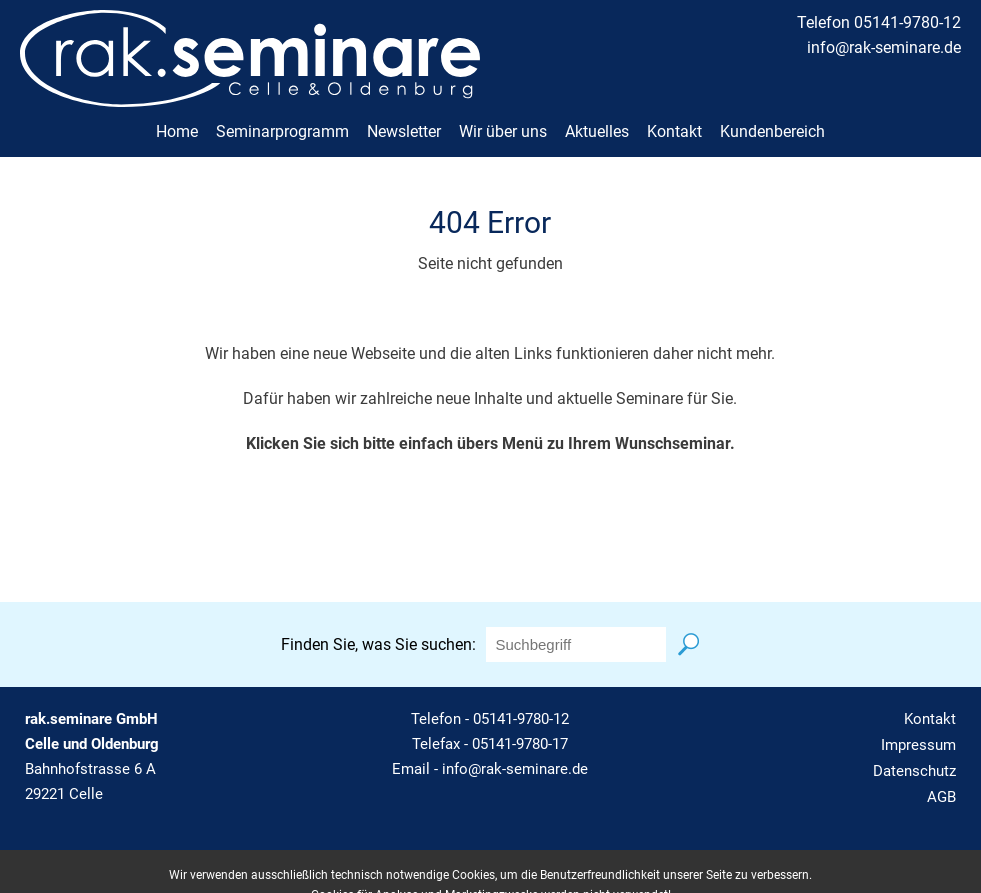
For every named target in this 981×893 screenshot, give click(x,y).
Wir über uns (503, 131)
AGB (941, 797)
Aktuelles (597, 131)
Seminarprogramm (282, 131)
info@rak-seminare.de (884, 47)
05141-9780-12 (521, 719)
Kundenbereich (772, 131)
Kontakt (674, 131)
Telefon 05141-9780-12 (879, 22)
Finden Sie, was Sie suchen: (378, 644)
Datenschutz (914, 771)
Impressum (918, 745)
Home (177, 131)
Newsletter (404, 131)
